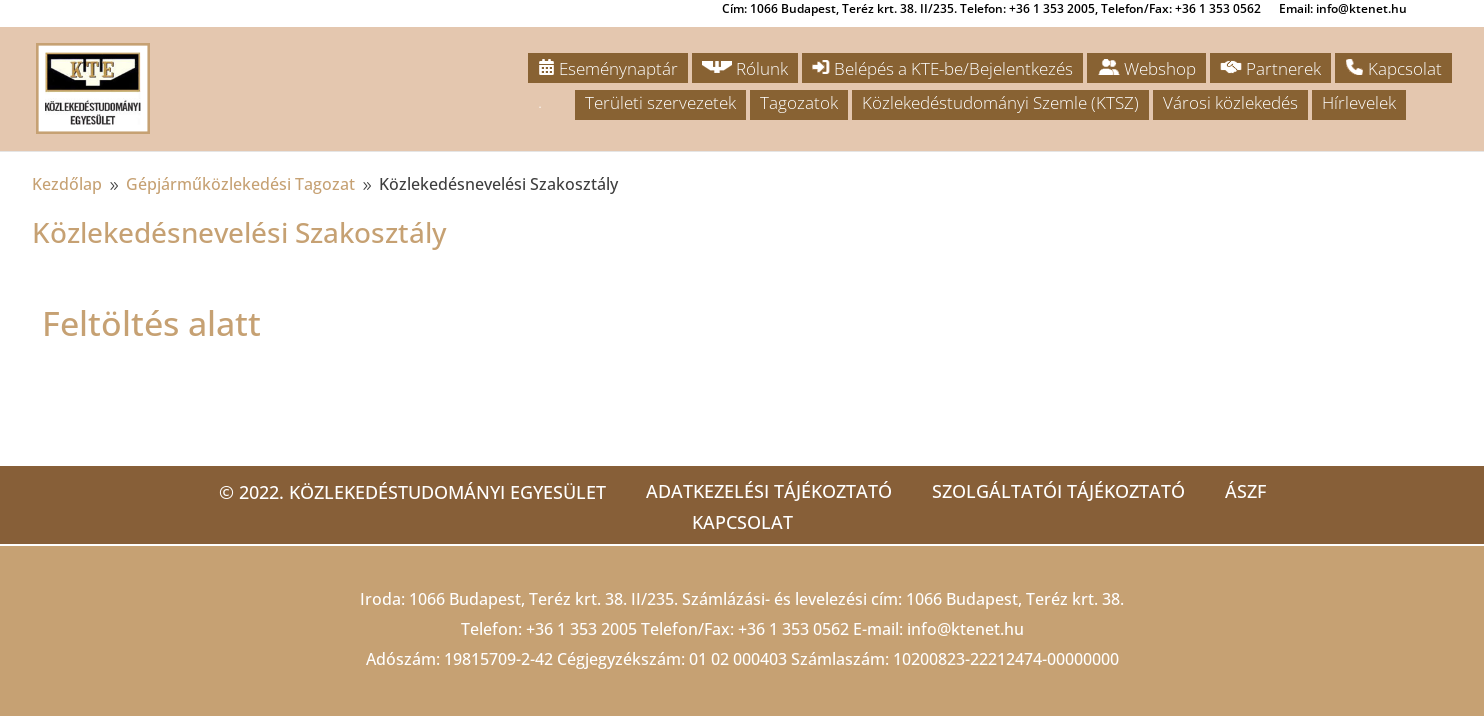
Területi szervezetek (660, 102)
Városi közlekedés (1230, 102)
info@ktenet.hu (965, 629)
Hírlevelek (1359, 102)
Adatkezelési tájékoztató (769, 491)
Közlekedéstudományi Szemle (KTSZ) (1000, 102)
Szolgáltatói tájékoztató (1058, 491)
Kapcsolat (1393, 68)
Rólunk (745, 68)
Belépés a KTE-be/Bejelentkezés (942, 68)
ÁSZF (1245, 491)
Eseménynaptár (608, 68)
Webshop (1146, 68)
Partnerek (1270, 68)
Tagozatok (799, 102)
